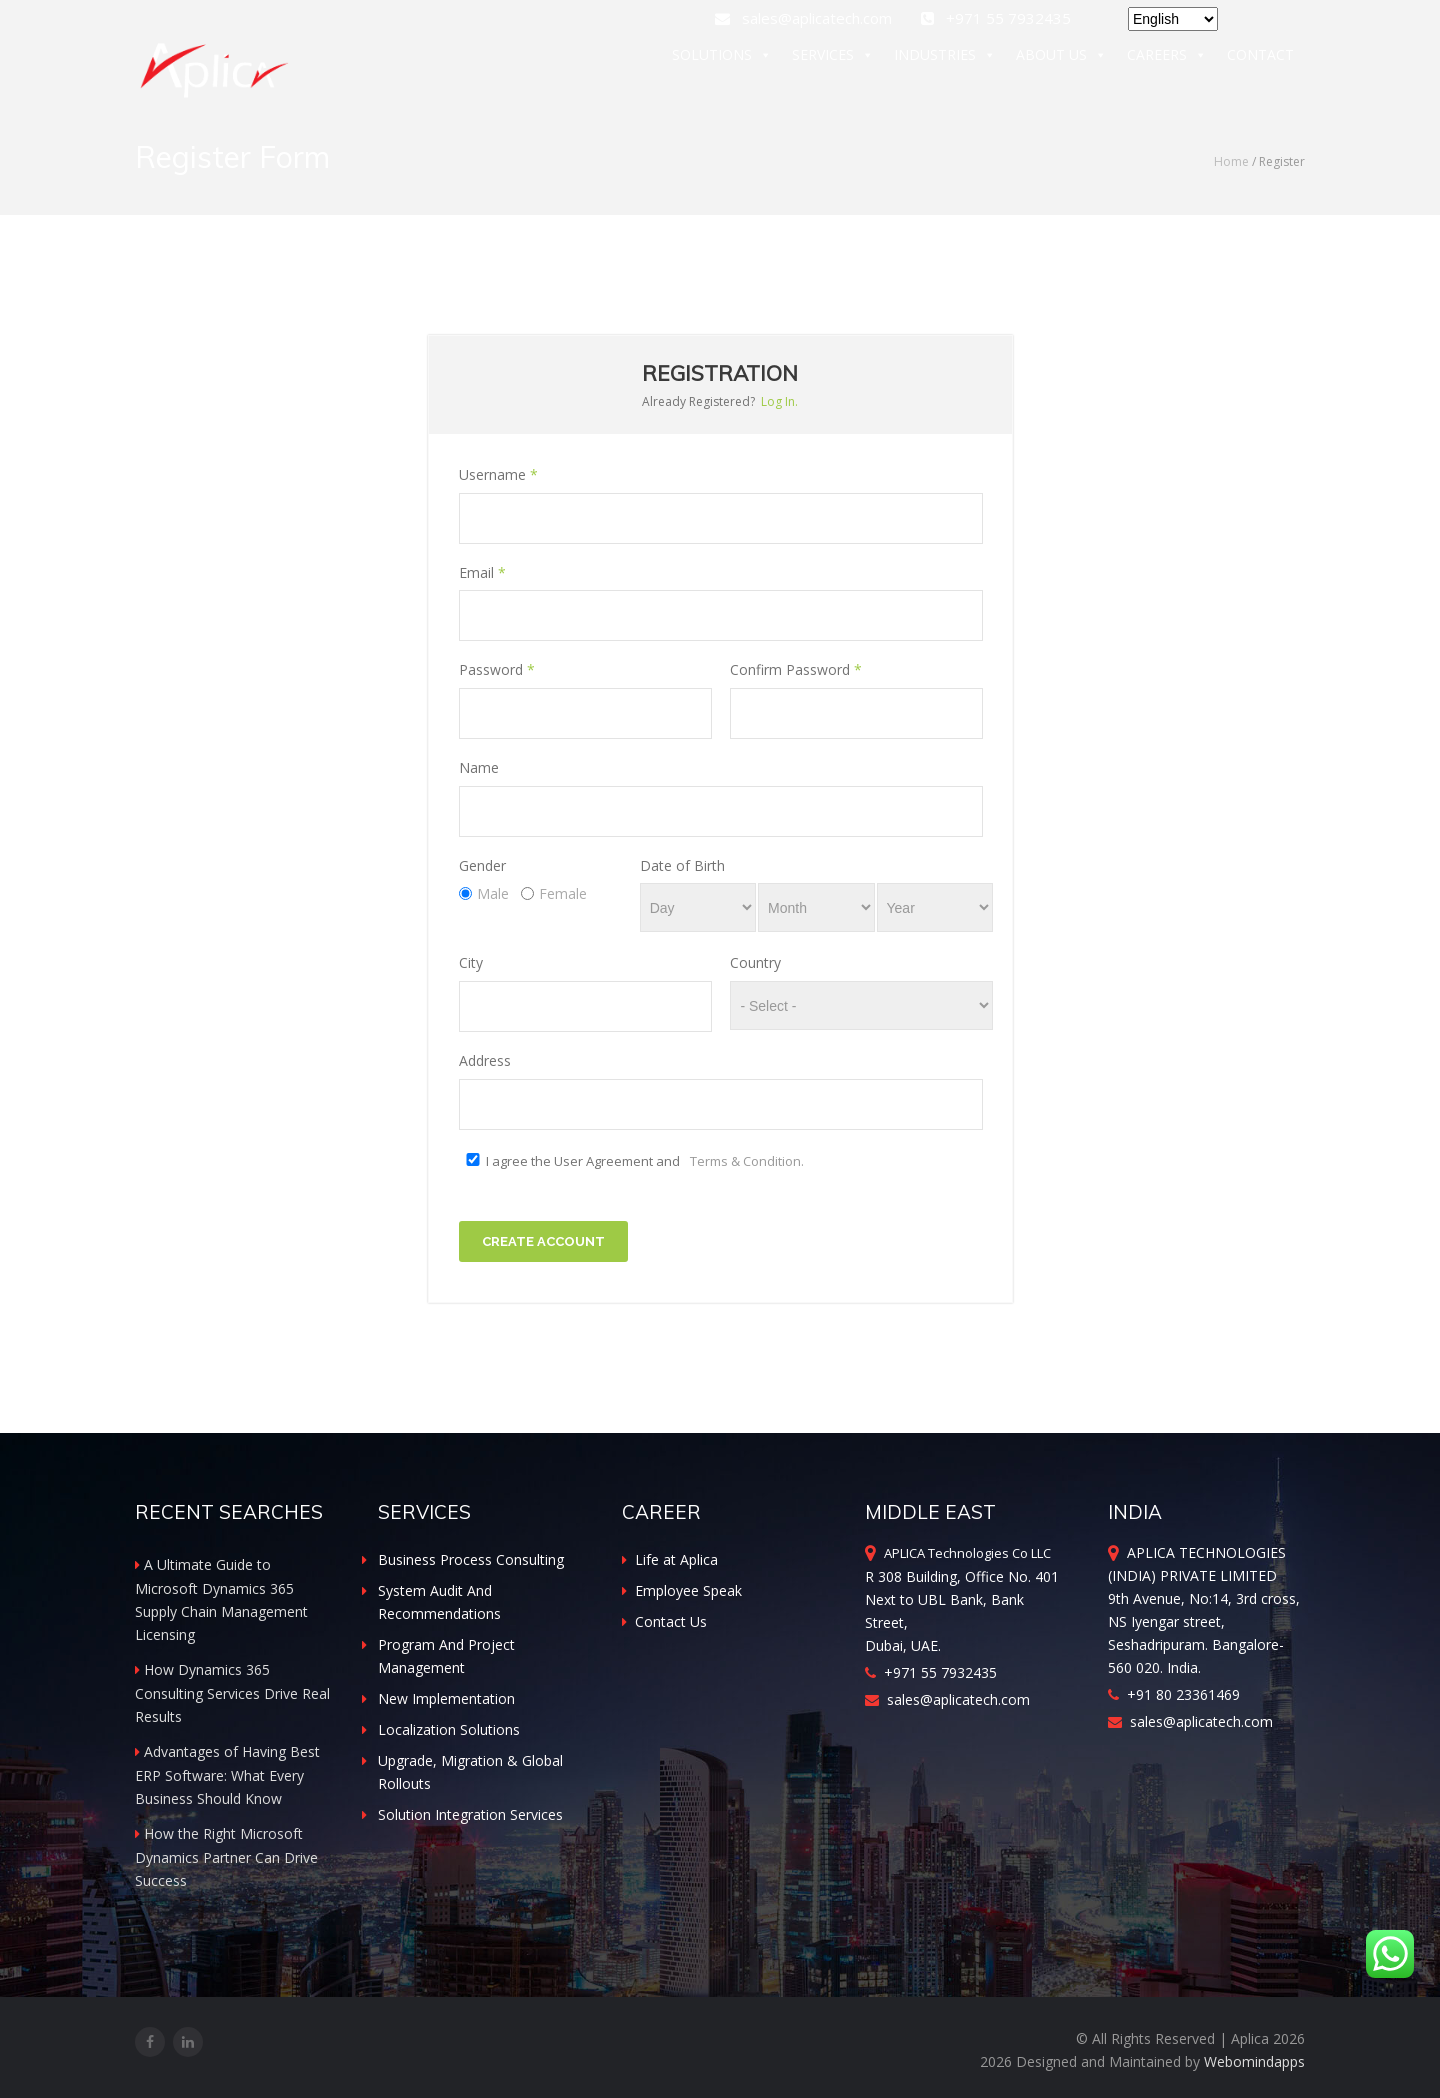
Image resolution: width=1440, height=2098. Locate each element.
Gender (482, 865)
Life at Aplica (670, 1559)
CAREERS (1167, 58)
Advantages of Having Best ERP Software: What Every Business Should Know (227, 1775)
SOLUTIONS (722, 58)
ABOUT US (1061, 58)
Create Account (543, 1241)
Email (482, 572)
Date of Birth (682, 865)
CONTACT (1260, 57)
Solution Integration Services (470, 1814)
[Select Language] (1173, 19)
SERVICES (833, 58)
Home (1231, 161)
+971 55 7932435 (931, 1672)
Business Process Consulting (471, 1559)
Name (479, 767)
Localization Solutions (449, 1729)
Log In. (779, 401)
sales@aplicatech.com (805, 18)
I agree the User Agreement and (645, 1161)
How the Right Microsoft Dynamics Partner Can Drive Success (226, 1857)
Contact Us (664, 1621)
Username (498, 474)
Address (485, 1060)
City (471, 962)
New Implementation (446, 1698)
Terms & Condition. (747, 1161)
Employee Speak (682, 1590)
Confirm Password (796, 669)
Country (755, 962)
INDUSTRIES (945, 58)
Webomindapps (1254, 2061)
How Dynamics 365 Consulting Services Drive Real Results (232, 1693)
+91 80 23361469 (1174, 1694)
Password (497, 669)
